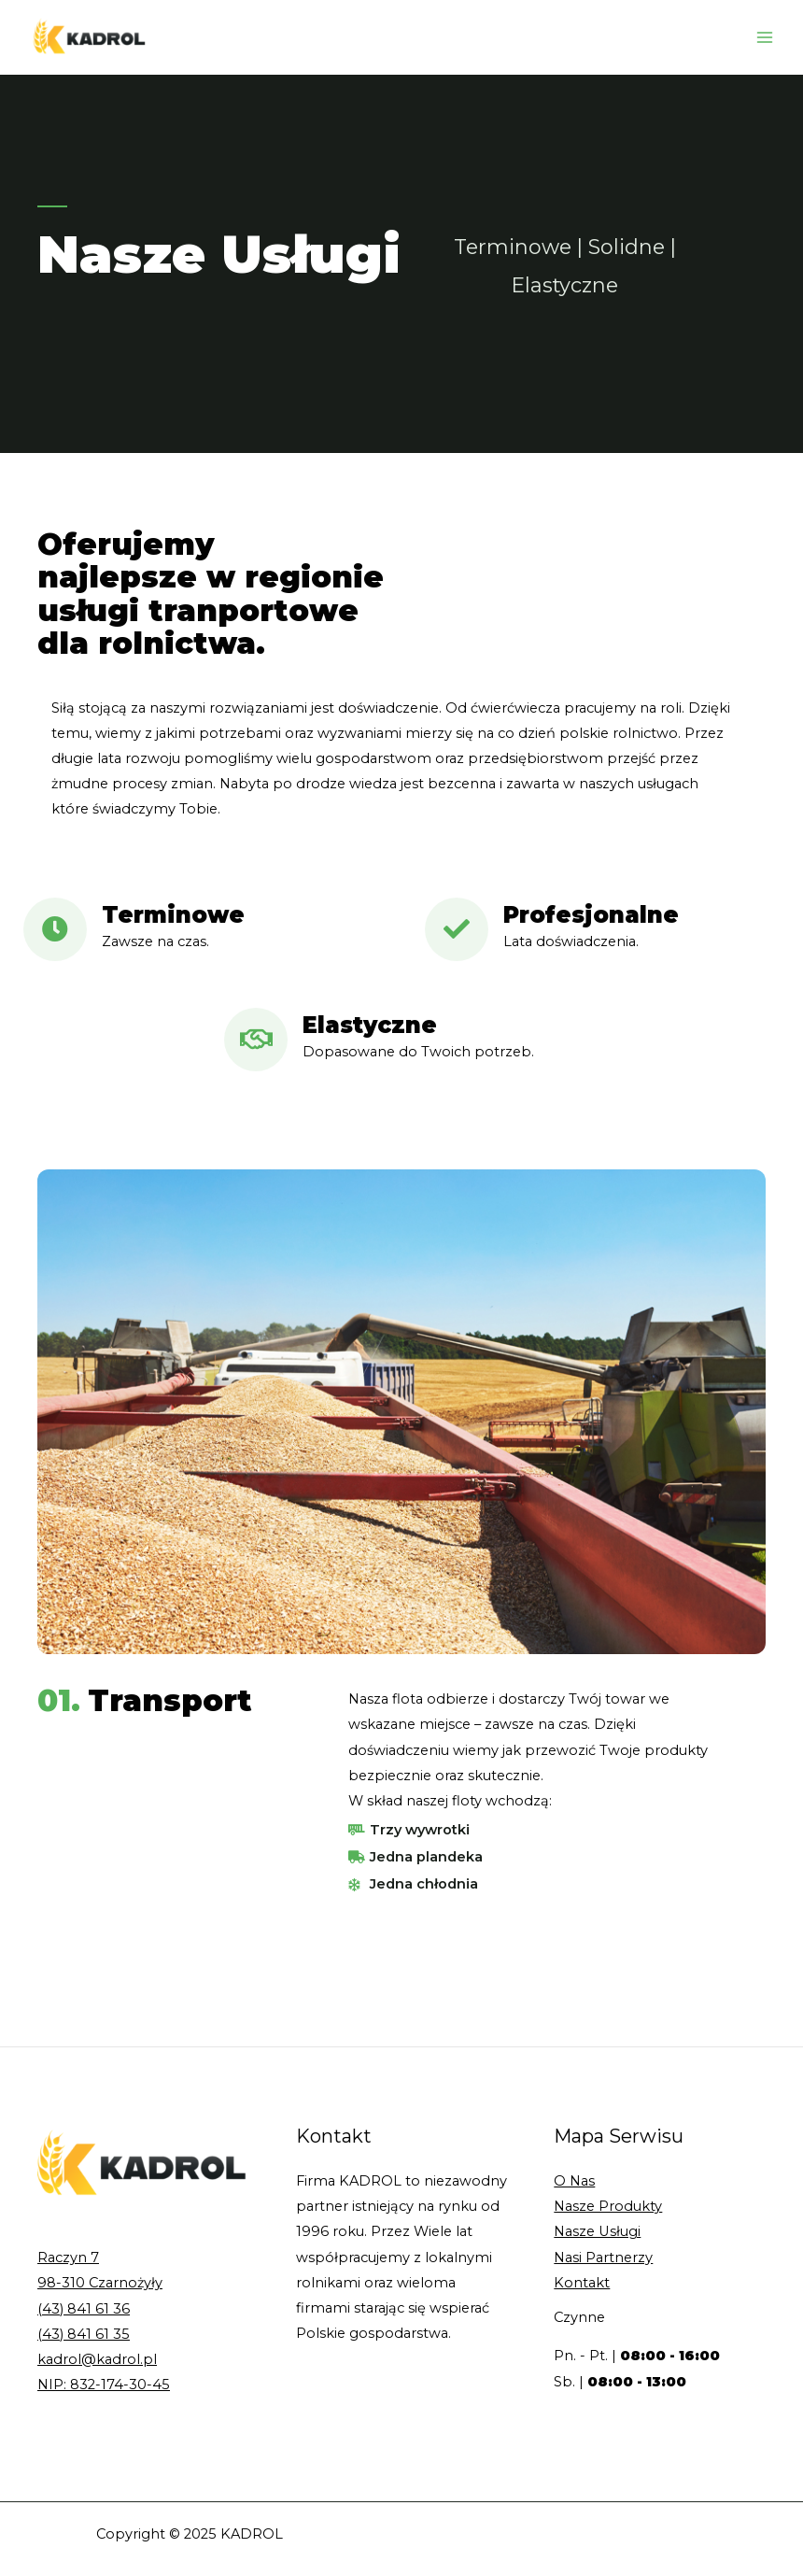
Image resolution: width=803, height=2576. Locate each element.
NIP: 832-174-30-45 (103, 2384)
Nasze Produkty (608, 2206)
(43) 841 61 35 (83, 2334)
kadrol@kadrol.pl (97, 2359)
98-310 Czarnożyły (99, 2282)
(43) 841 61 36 (83, 2308)
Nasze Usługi (597, 2231)
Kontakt (582, 2282)
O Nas (574, 2181)
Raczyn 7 (68, 2257)
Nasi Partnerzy (603, 2257)
